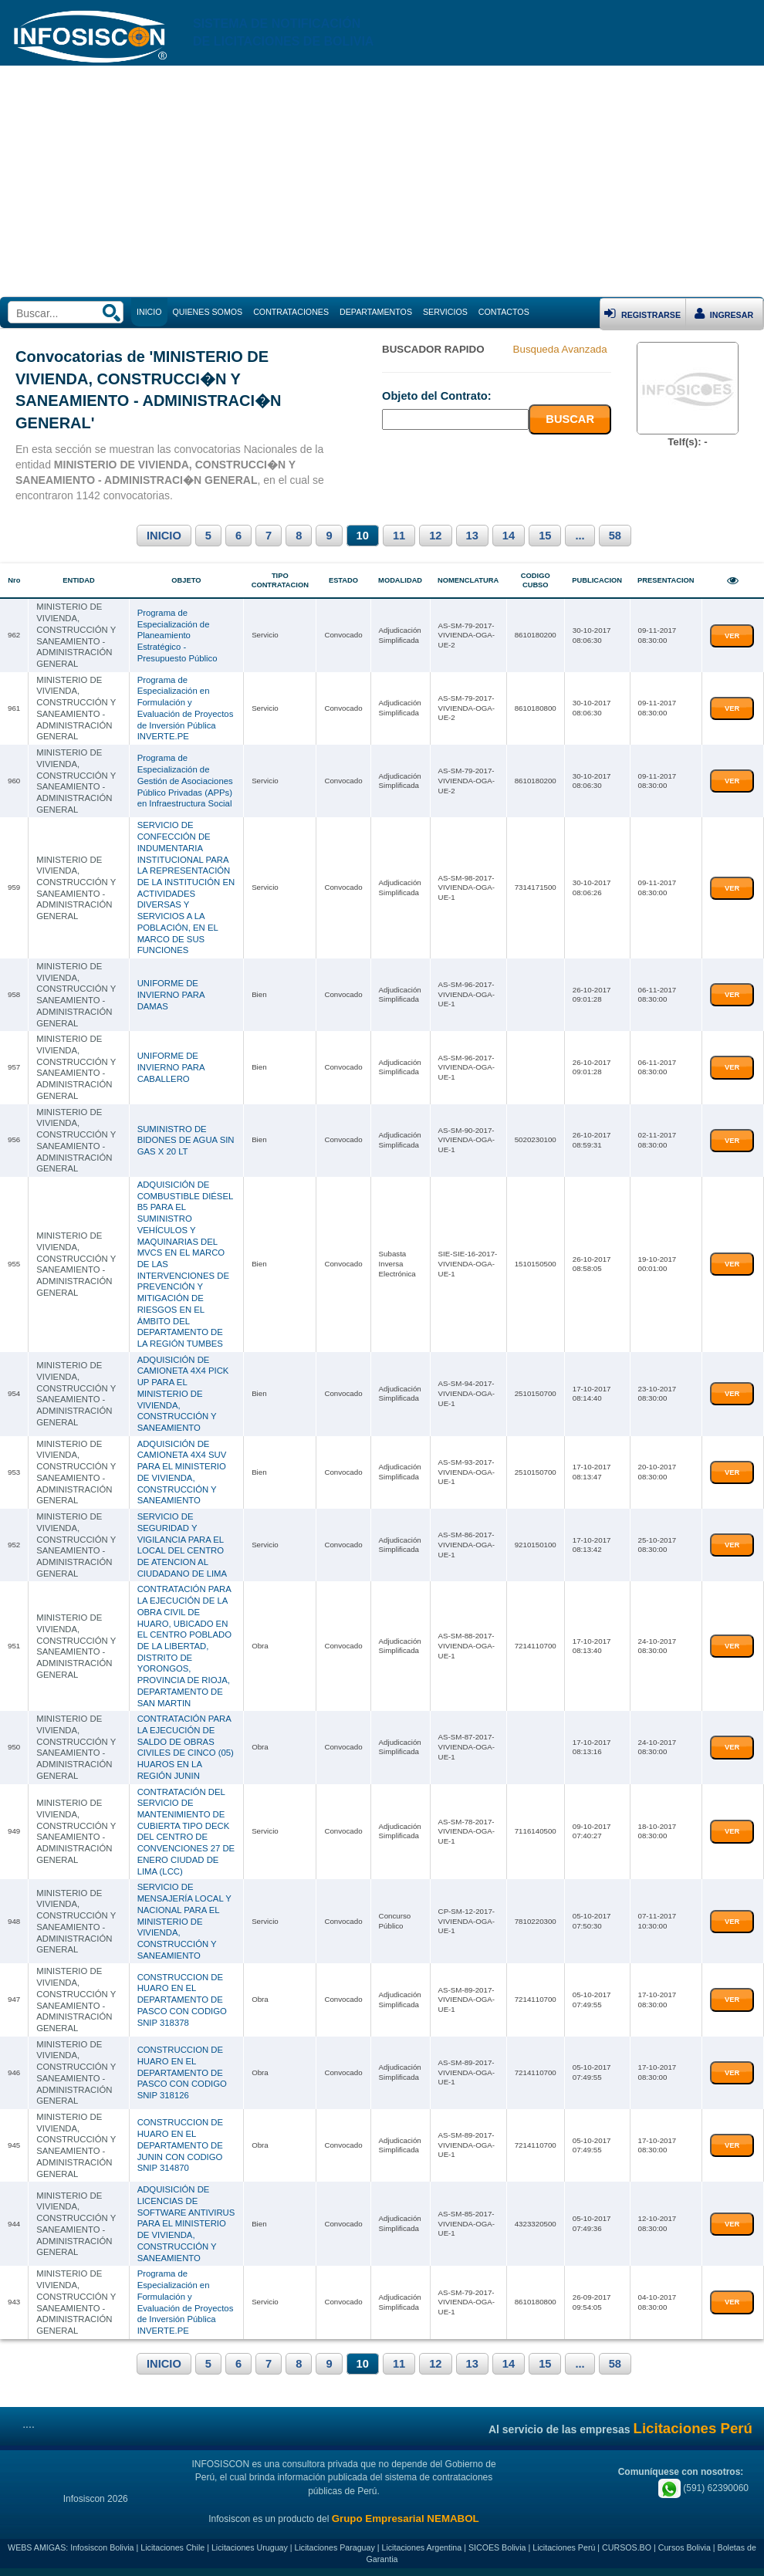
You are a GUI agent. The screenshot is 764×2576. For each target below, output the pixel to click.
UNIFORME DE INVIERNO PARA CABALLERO (171, 1067)
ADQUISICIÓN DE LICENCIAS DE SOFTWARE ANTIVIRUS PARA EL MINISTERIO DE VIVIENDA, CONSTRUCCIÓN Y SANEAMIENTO (186, 2223)
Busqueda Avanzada (560, 349)
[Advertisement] (382, 181)
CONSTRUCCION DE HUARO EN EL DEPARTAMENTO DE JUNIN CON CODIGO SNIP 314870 (180, 2145)
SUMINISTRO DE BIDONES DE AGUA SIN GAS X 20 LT (186, 1140)
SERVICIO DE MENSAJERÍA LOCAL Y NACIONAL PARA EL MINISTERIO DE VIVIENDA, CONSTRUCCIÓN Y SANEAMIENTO (184, 1920)
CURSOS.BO (626, 2547)
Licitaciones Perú (563, 2547)
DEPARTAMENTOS (376, 311)
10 (363, 535)
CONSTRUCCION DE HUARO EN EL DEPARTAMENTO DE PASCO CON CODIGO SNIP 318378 (182, 2000)
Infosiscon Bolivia (102, 2547)
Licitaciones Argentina (422, 2547)
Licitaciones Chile (172, 2547)
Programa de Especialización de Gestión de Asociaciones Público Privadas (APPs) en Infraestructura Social (185, 780)
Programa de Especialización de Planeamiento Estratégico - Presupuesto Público (177, 635)
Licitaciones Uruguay (249, 2547)
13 (472, 535)
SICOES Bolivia (497, 2547)
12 (435, 535)
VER (732, 636)
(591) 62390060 (703, 2488)
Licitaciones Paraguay (335, 2547)
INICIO (164, 535)
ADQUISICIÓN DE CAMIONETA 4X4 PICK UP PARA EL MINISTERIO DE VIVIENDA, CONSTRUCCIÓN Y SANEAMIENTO (183, 1393)
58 (615, 535)
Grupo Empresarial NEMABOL (405, 2518)
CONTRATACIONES (291, 311)
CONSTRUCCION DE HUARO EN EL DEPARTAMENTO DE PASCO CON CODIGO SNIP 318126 (182, 2072)
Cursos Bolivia (684, 2547)
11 (399, 535)
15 (545, 535)
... (579, 535)
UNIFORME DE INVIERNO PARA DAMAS (171, 994)
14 (508, 535)
